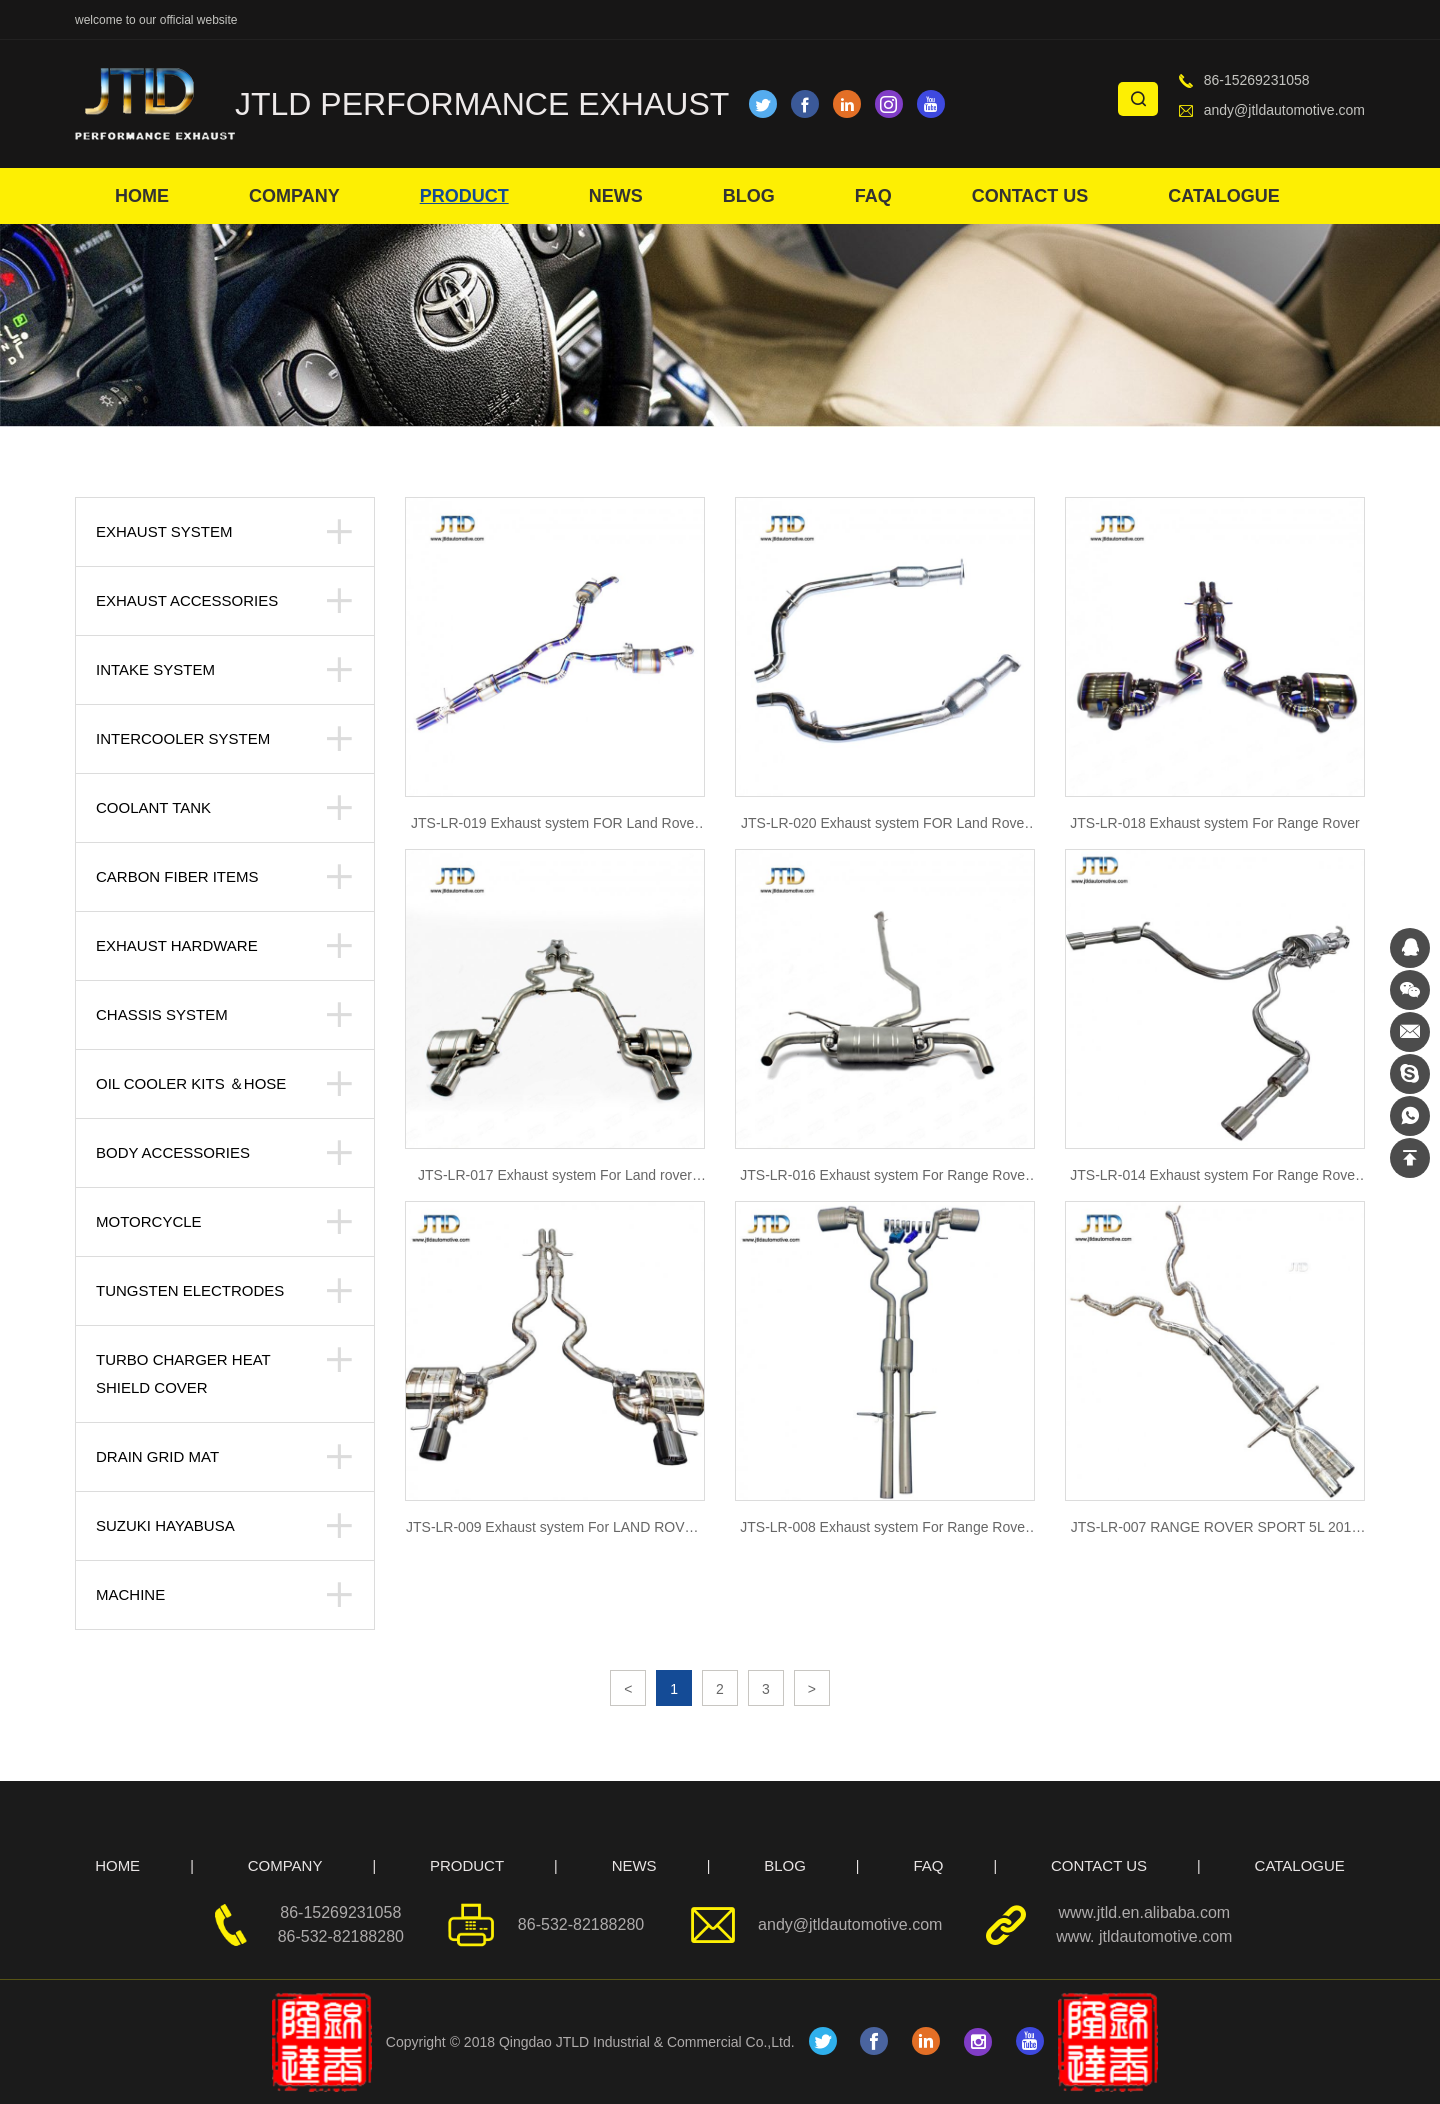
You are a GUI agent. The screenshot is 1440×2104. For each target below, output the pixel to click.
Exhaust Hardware (177, 945)
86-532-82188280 (341, 1936)
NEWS (616, 196)
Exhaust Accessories (187, 600)
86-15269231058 (1257, 80)
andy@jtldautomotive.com (1284, 110)
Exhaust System (164, 531)
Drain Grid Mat (157, 1456)
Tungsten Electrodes (190, 1290)
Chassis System (162, 1014)
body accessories (173, 1152)
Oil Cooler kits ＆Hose (191, 1083)
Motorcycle (149, 1221)
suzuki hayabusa (165, 1525)
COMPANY (294, 196)
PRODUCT (464, 196)
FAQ (873, 196)
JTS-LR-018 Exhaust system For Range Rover (1214, 823)
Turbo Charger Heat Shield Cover (183, 1373)
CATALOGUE (1223, 196)
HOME (142, 196)
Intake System (155, 669)
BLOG (749, 196)
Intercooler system (183, 738)
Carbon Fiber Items (177, 876)
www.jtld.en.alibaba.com (1145, 1912)
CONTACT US (1030, 196)
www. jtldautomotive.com (1144, 1936)
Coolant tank (153, 807)
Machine (130, 1594)
